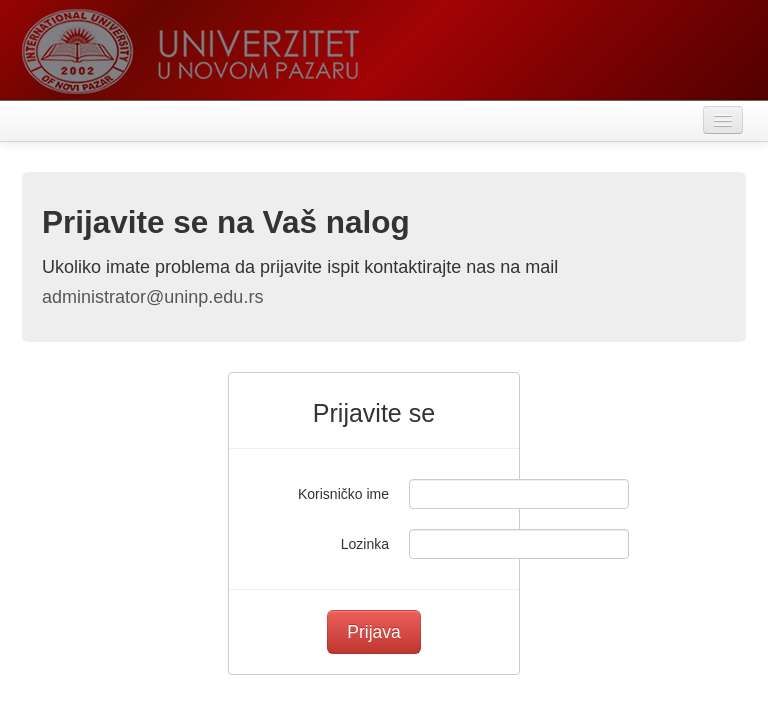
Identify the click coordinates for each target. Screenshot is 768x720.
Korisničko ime (343, 494)
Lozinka (365, 544)
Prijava (374, 632)
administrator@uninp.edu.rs (152, 297)
